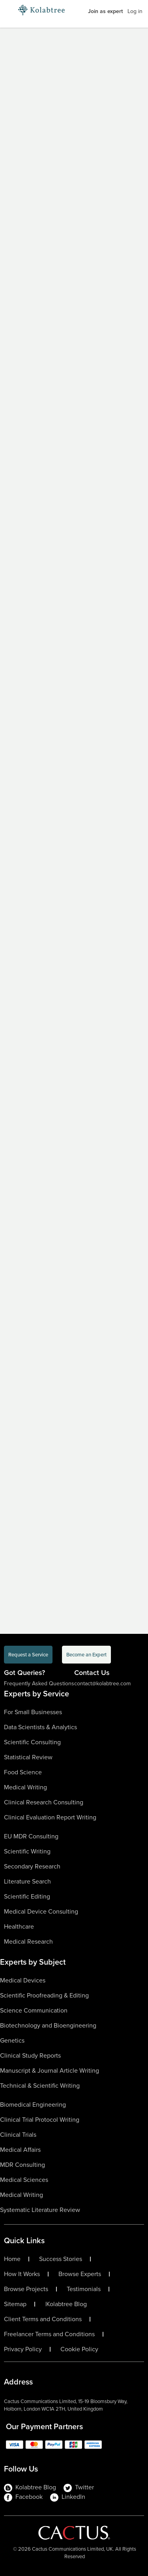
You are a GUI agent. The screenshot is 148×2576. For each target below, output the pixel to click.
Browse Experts (79, 2274)
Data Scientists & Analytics (40, 1727)
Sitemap (15, 2304)
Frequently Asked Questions (39, 1683)
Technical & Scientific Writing (40, 2085)
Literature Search (27, 1881)
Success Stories (60, 2259)
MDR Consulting (22, 2164)
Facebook (23, 2497)
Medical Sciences (24, 2179)
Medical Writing (25, 1787)
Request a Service (28, 1654)
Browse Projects (26, 2289)
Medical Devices (22, 1980)
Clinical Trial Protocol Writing (39, 2119)
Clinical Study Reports (30, 2055)
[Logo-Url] (41, 10)
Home (12, 2259)
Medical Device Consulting (41, 1911)
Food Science (23, 1772)
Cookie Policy (79, 2349)
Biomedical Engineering (33, 2104)
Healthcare (19, 1926)
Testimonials (84, 2289)
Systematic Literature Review (40, 2209)
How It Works (22, 2274)
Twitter (79, 2487)
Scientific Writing (27, 1851)
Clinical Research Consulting (43, 1802)
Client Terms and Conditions (43, 2319)
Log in (134, 11)
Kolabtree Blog (66, 2304)
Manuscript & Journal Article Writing (49, 2070)
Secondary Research (32, 1866)
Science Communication (33, 2010)
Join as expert (105, 11)
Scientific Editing (27, 1896)
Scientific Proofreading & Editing (44, 1995)
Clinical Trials (18, 2134)
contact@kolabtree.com (102, 1683)
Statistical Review (28, 1757)
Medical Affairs (20, 2149)
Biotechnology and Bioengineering (48, 2025)
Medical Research (28, 1941)
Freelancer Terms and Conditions (49, 2334)
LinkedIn (67, 2497)
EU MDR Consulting (31, 1836)
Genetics (12, 2040)
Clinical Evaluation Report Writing (50, 1817)
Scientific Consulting (32, 1742)
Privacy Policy (23, 2349)
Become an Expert (86, 1654)
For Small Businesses (33, 1712)
